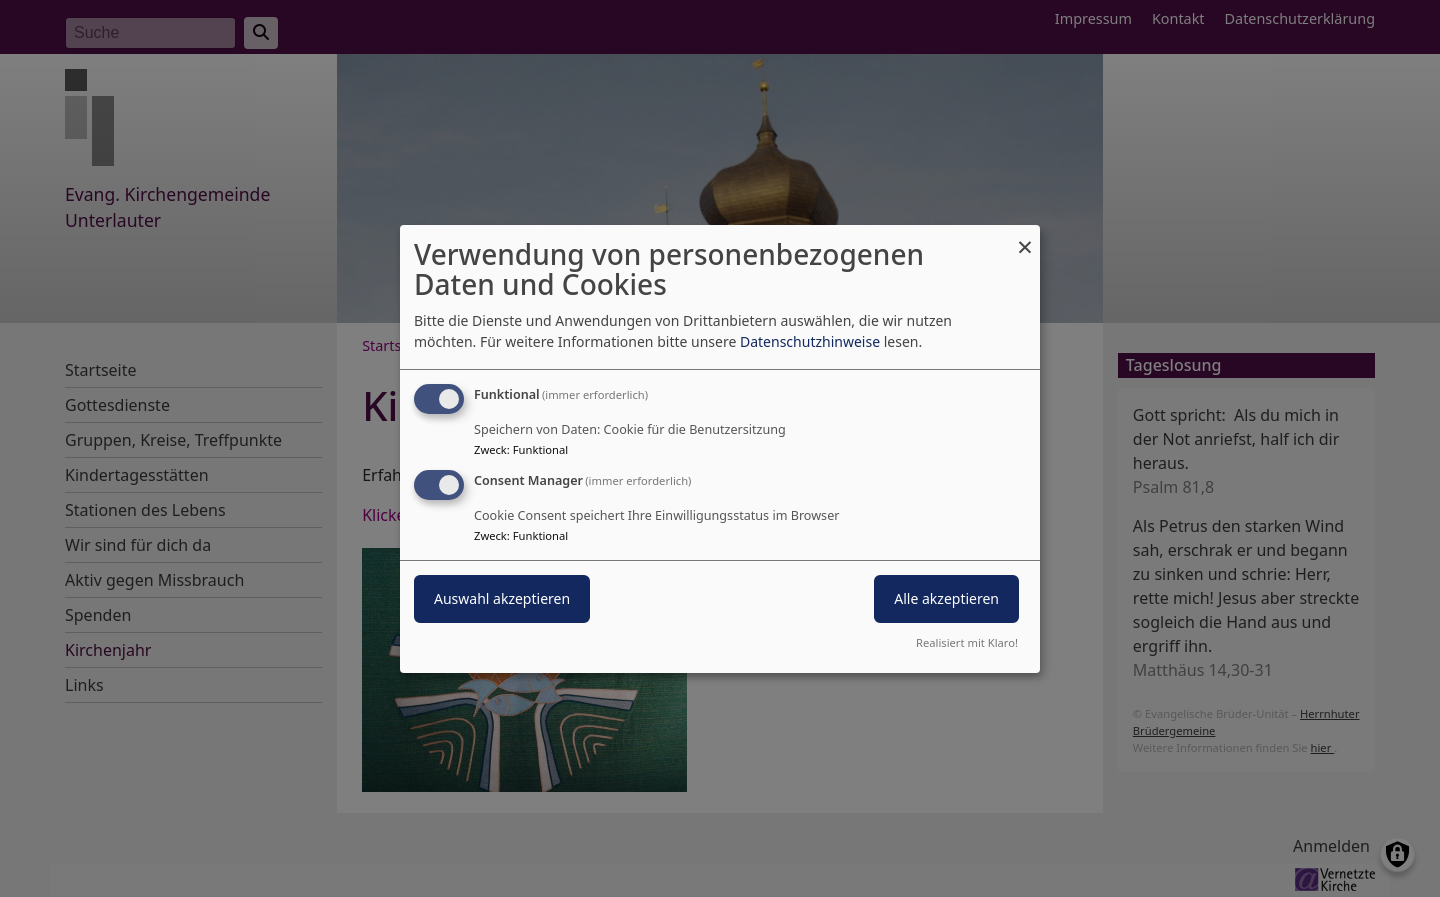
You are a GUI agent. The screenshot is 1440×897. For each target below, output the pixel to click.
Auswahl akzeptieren (502, 598)
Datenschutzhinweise (810, 341)
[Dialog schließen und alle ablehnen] (1025, 236)
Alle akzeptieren (946, 598)
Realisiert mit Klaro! (967, 642)
